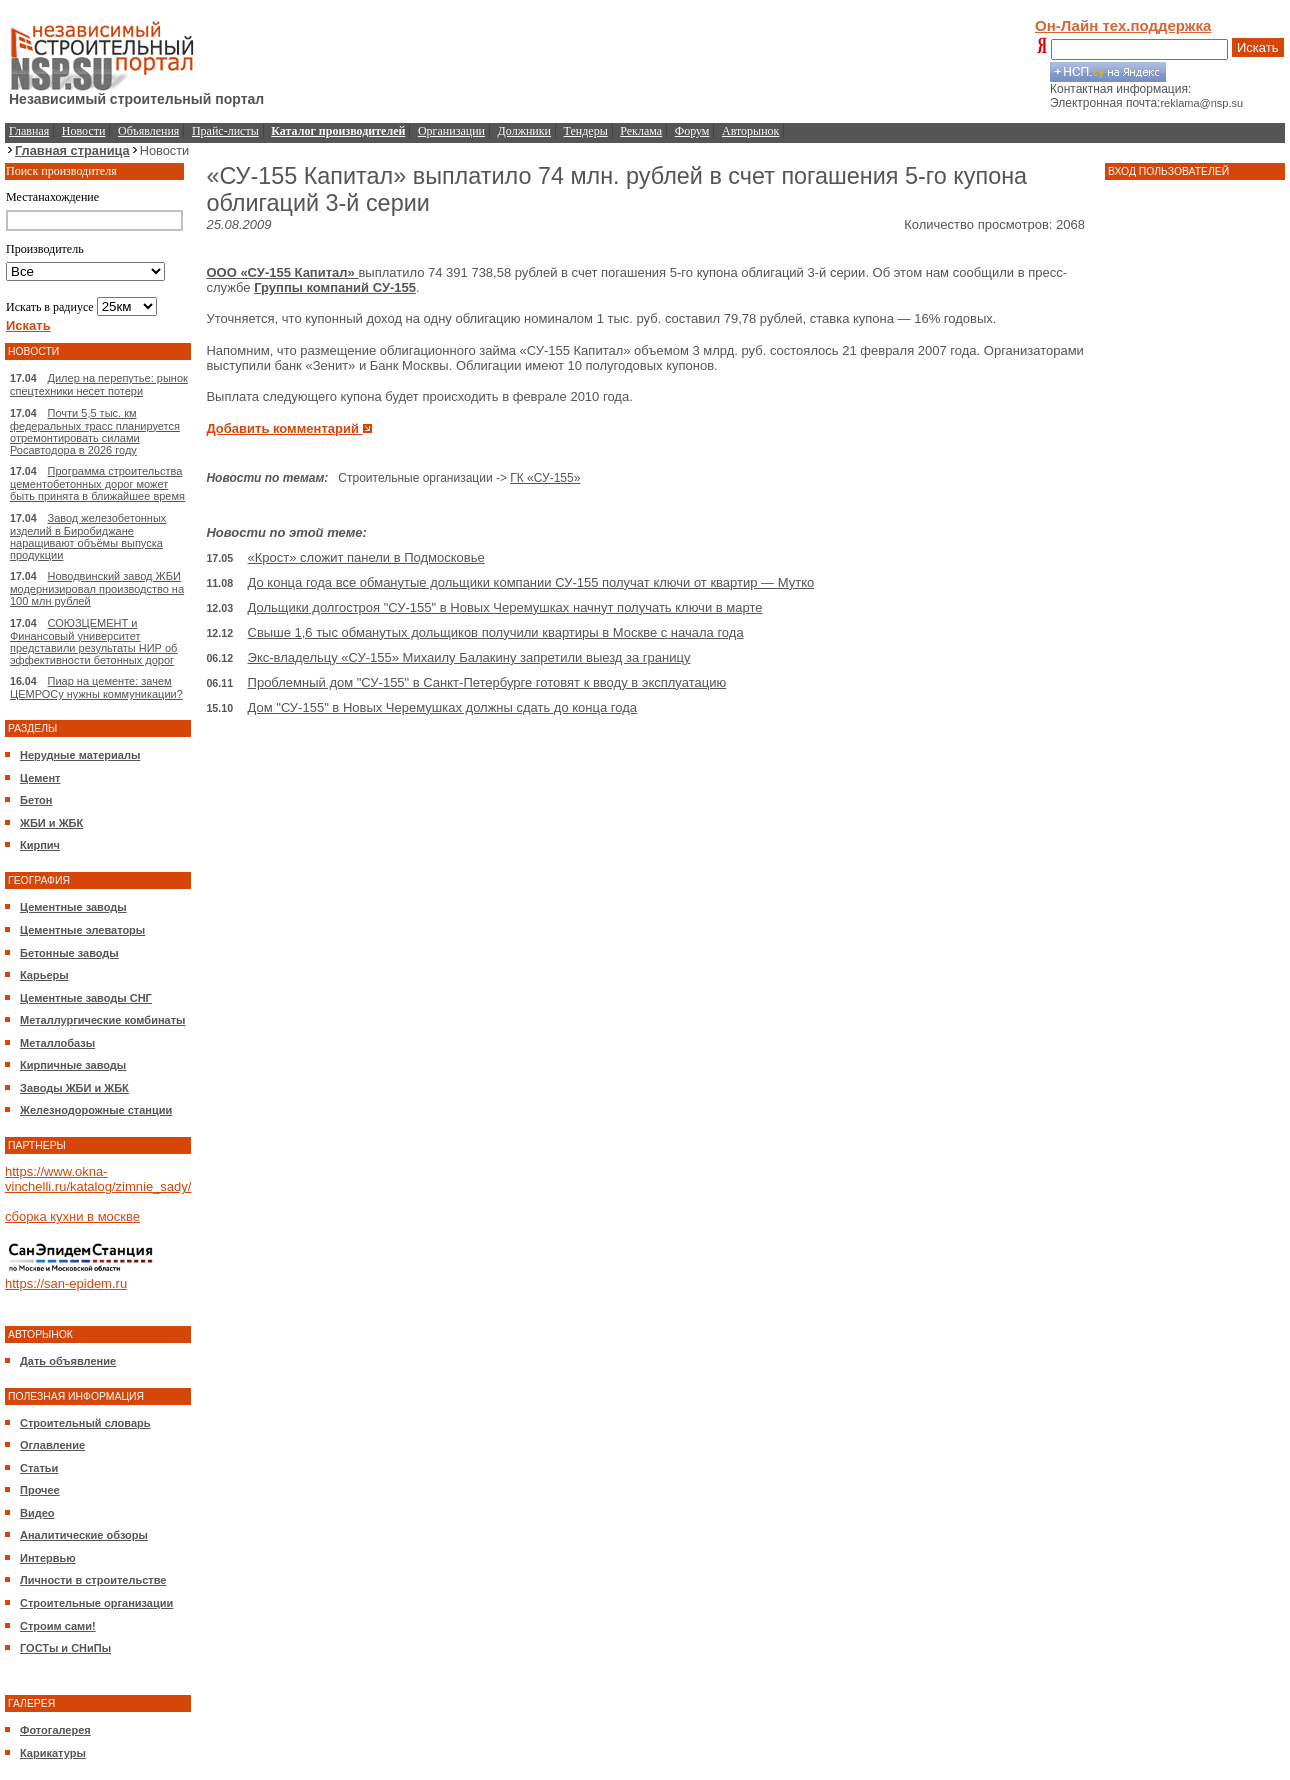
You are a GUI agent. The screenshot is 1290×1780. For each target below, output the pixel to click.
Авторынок (750, 131)
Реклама (641, 131)
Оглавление (52, 1445)
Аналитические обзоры (84, 1535)
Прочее (40, 1490)
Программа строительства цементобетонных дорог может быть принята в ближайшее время (97, 483)
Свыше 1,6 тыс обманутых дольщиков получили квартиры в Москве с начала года (496, 632)
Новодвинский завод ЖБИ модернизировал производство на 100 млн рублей (97, 588)
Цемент (40, 778)
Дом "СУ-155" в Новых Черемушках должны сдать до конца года (442, 707)
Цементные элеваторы (82, 930)
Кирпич (40, 845)
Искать (1258, 47)
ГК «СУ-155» (545, 478)
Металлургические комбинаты (102, 1020)
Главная (29, 131)
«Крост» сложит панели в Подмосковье (366, 557)
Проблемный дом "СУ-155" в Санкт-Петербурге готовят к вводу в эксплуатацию (487, 682)
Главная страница (72, 150)
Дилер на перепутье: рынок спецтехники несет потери (99, 384)
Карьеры (44, 975)
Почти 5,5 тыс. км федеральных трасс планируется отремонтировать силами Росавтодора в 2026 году (95, 431)
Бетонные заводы (69, 953)
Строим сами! (58, 1626)
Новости (84, 131)
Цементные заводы (73, 907)
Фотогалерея (55, 1730)
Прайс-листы (225, 131)
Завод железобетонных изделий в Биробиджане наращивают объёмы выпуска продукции (88, 536)
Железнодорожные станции (96, 1110)
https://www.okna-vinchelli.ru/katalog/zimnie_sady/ (98, 1179)
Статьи (39, 1468)
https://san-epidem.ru (66, 1283)
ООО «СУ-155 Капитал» (282, 272)
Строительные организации (96, 1603)
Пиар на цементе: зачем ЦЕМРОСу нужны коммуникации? (96, 687)
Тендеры (586, 131)
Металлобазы (57, 1043)
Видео (37, 1513)
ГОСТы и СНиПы (65, 1648)
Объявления (148, 131)
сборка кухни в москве (72, 1216)
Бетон (36, 800)
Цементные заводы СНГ (86, 998)
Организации (451, 131)
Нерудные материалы (80, 755)
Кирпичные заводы (73, 1065)
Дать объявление (68, 1361)
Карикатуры (53, 1753)
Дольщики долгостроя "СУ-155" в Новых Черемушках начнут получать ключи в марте (505, 607)
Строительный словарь (85, 1423)
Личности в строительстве (93, 1580)
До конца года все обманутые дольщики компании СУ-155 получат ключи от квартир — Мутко (531, 582)
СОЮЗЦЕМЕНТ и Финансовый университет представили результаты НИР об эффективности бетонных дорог (93, 641)
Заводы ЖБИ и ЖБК (74, 1088)
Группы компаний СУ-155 (335, 287)
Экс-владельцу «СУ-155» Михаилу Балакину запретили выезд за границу (469, 657)
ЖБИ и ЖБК (51, 823)
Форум (692, 131)
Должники (524, 131)
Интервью (48, 1558)
